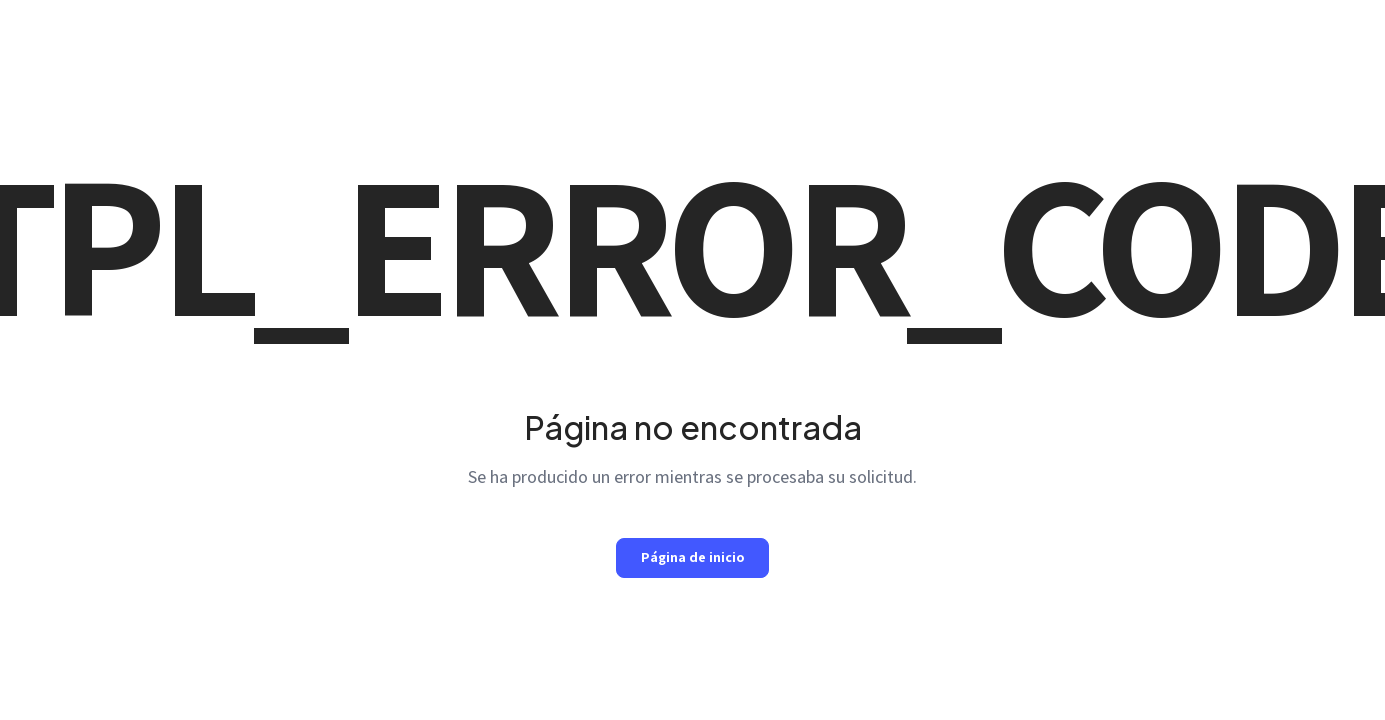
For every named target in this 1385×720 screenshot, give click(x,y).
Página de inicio (692, 557)
